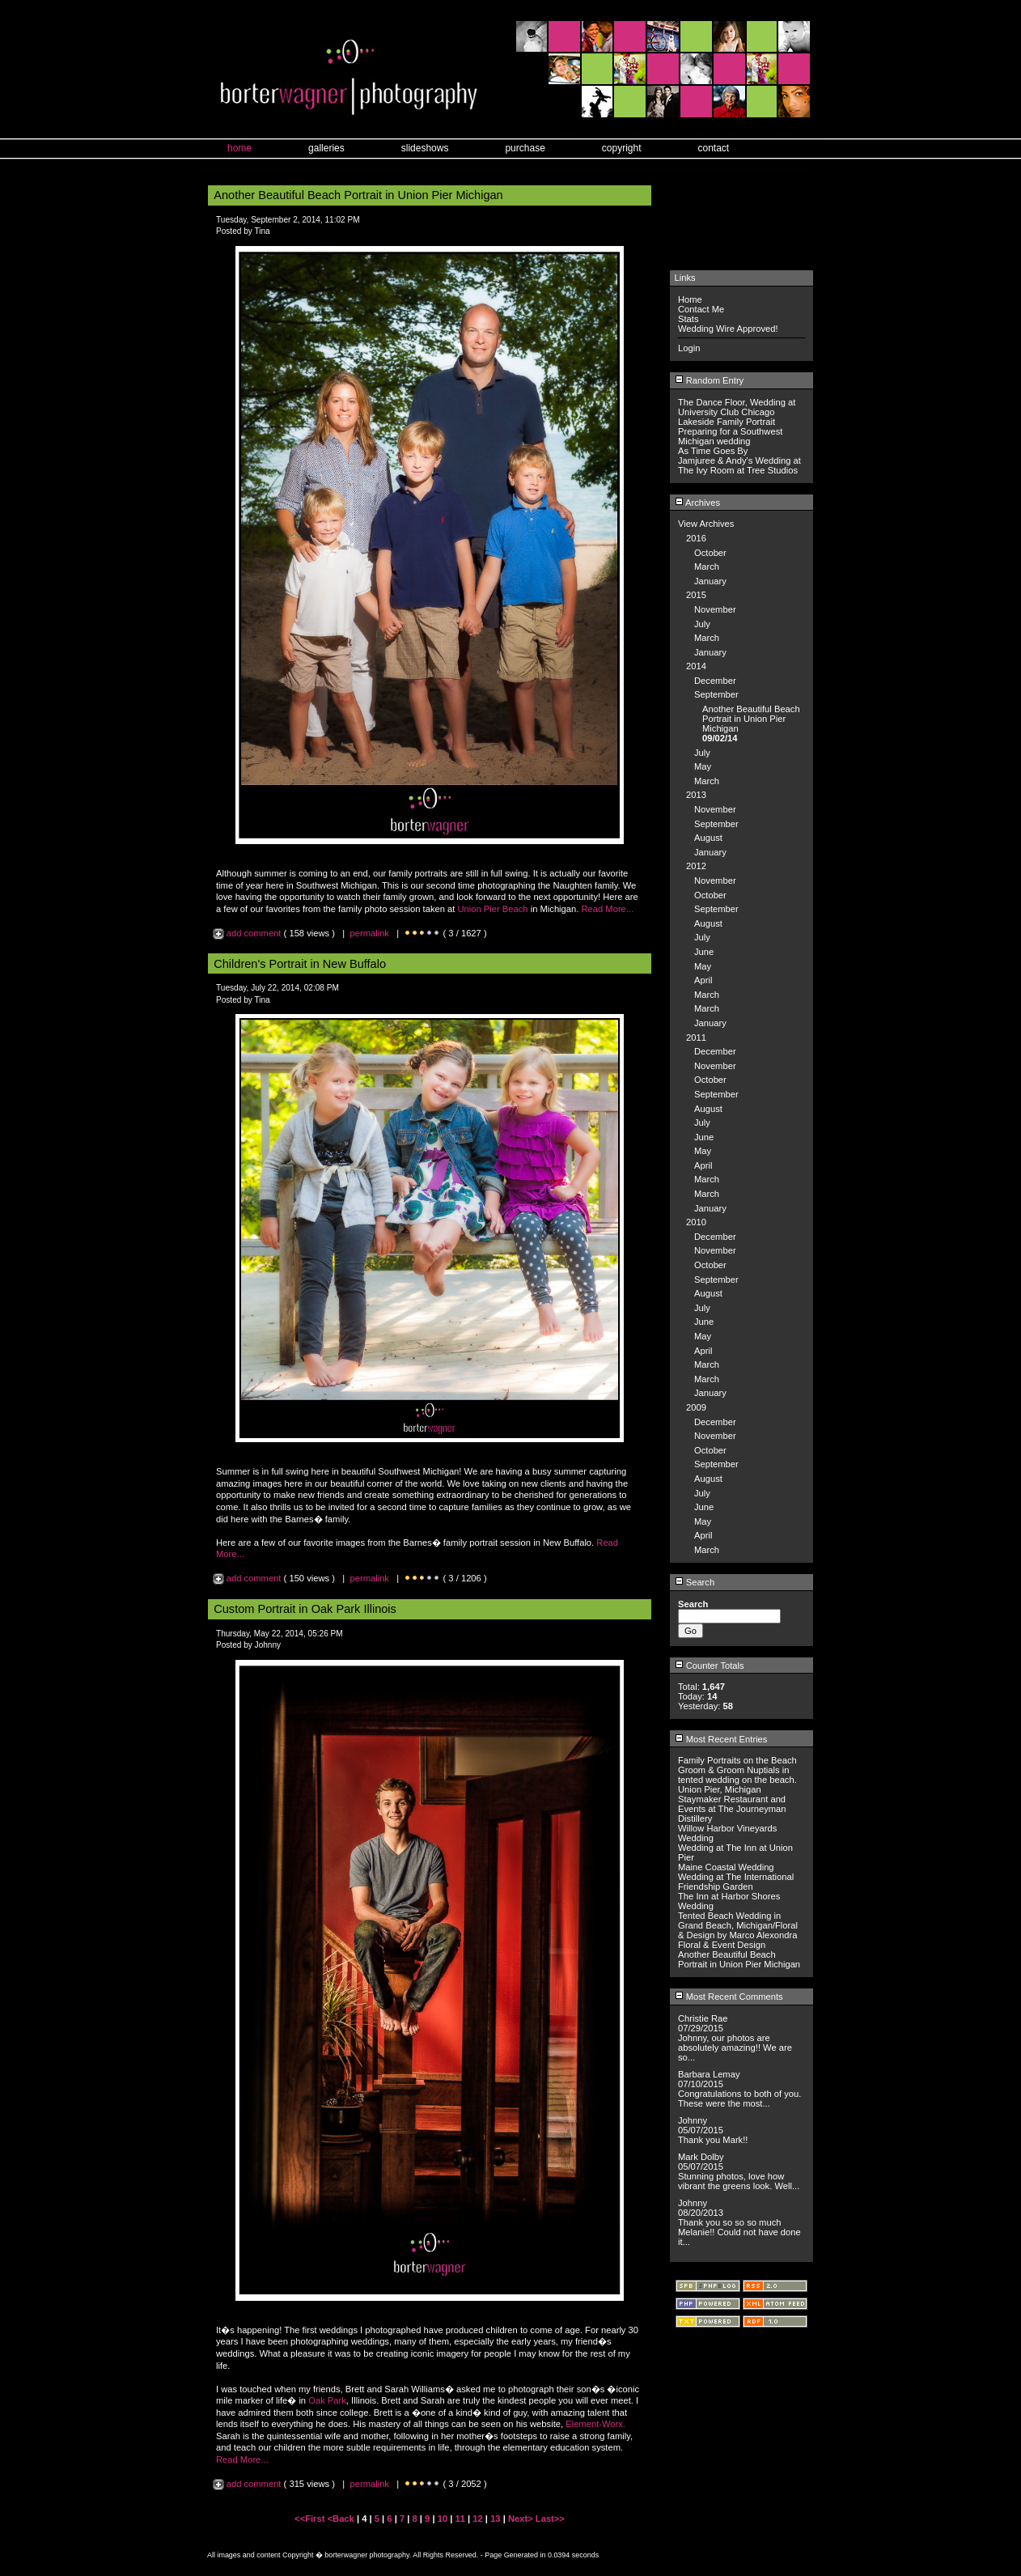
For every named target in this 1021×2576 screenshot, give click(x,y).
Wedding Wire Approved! (728, 328)
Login (689, 348)
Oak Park (327, 2400)
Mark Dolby (701, 2157)
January (710, 581)
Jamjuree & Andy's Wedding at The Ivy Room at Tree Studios (739, 465)
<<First (310, 2518)
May (702, 766)
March (706, 566)
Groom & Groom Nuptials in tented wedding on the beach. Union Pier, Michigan (737, 1779)
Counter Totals (709, 1665)
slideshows (425, 148)
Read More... (607, 909)
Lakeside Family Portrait (726, 422)
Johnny (692, 2120)
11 (460, 2518)
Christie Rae (703, 2018)
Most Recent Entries (721, 1739)
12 (477, 2518)
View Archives (706, 523)
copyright (622, 148)
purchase (524, 148)
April (703, 980)
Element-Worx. (595, 2424)
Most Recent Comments (729, 1996)
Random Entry (709, 380)
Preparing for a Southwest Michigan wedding (730, 436)
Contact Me (701, 309)
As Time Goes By (713, 451)
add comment (248, 933)
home (239, 148)
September (716, 694)
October (710, 553)
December (715, 680)
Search (695, 1582)
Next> (522, 2518)
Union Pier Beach (492, 909)
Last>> (550, 2518)
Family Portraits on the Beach (737, 1760)
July (702, 624)
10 (442, 2518)
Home (690, 299)
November (715, 609)
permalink (369, 933)
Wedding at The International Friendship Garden (736, 1881)
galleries (326, 148)
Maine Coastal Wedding (726, 1867)
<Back (342, 2518)
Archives (697, 502)
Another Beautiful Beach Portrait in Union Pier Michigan (751, 718)
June (704, 952)
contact (714, 148)
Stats (688, 319)
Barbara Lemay (709, 2074)
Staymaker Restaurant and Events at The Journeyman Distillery (732, 1808)
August (708, 837)
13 (495, 2518)
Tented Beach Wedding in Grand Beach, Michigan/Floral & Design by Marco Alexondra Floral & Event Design (738, 1930)
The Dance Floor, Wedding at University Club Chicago (736, 407)
